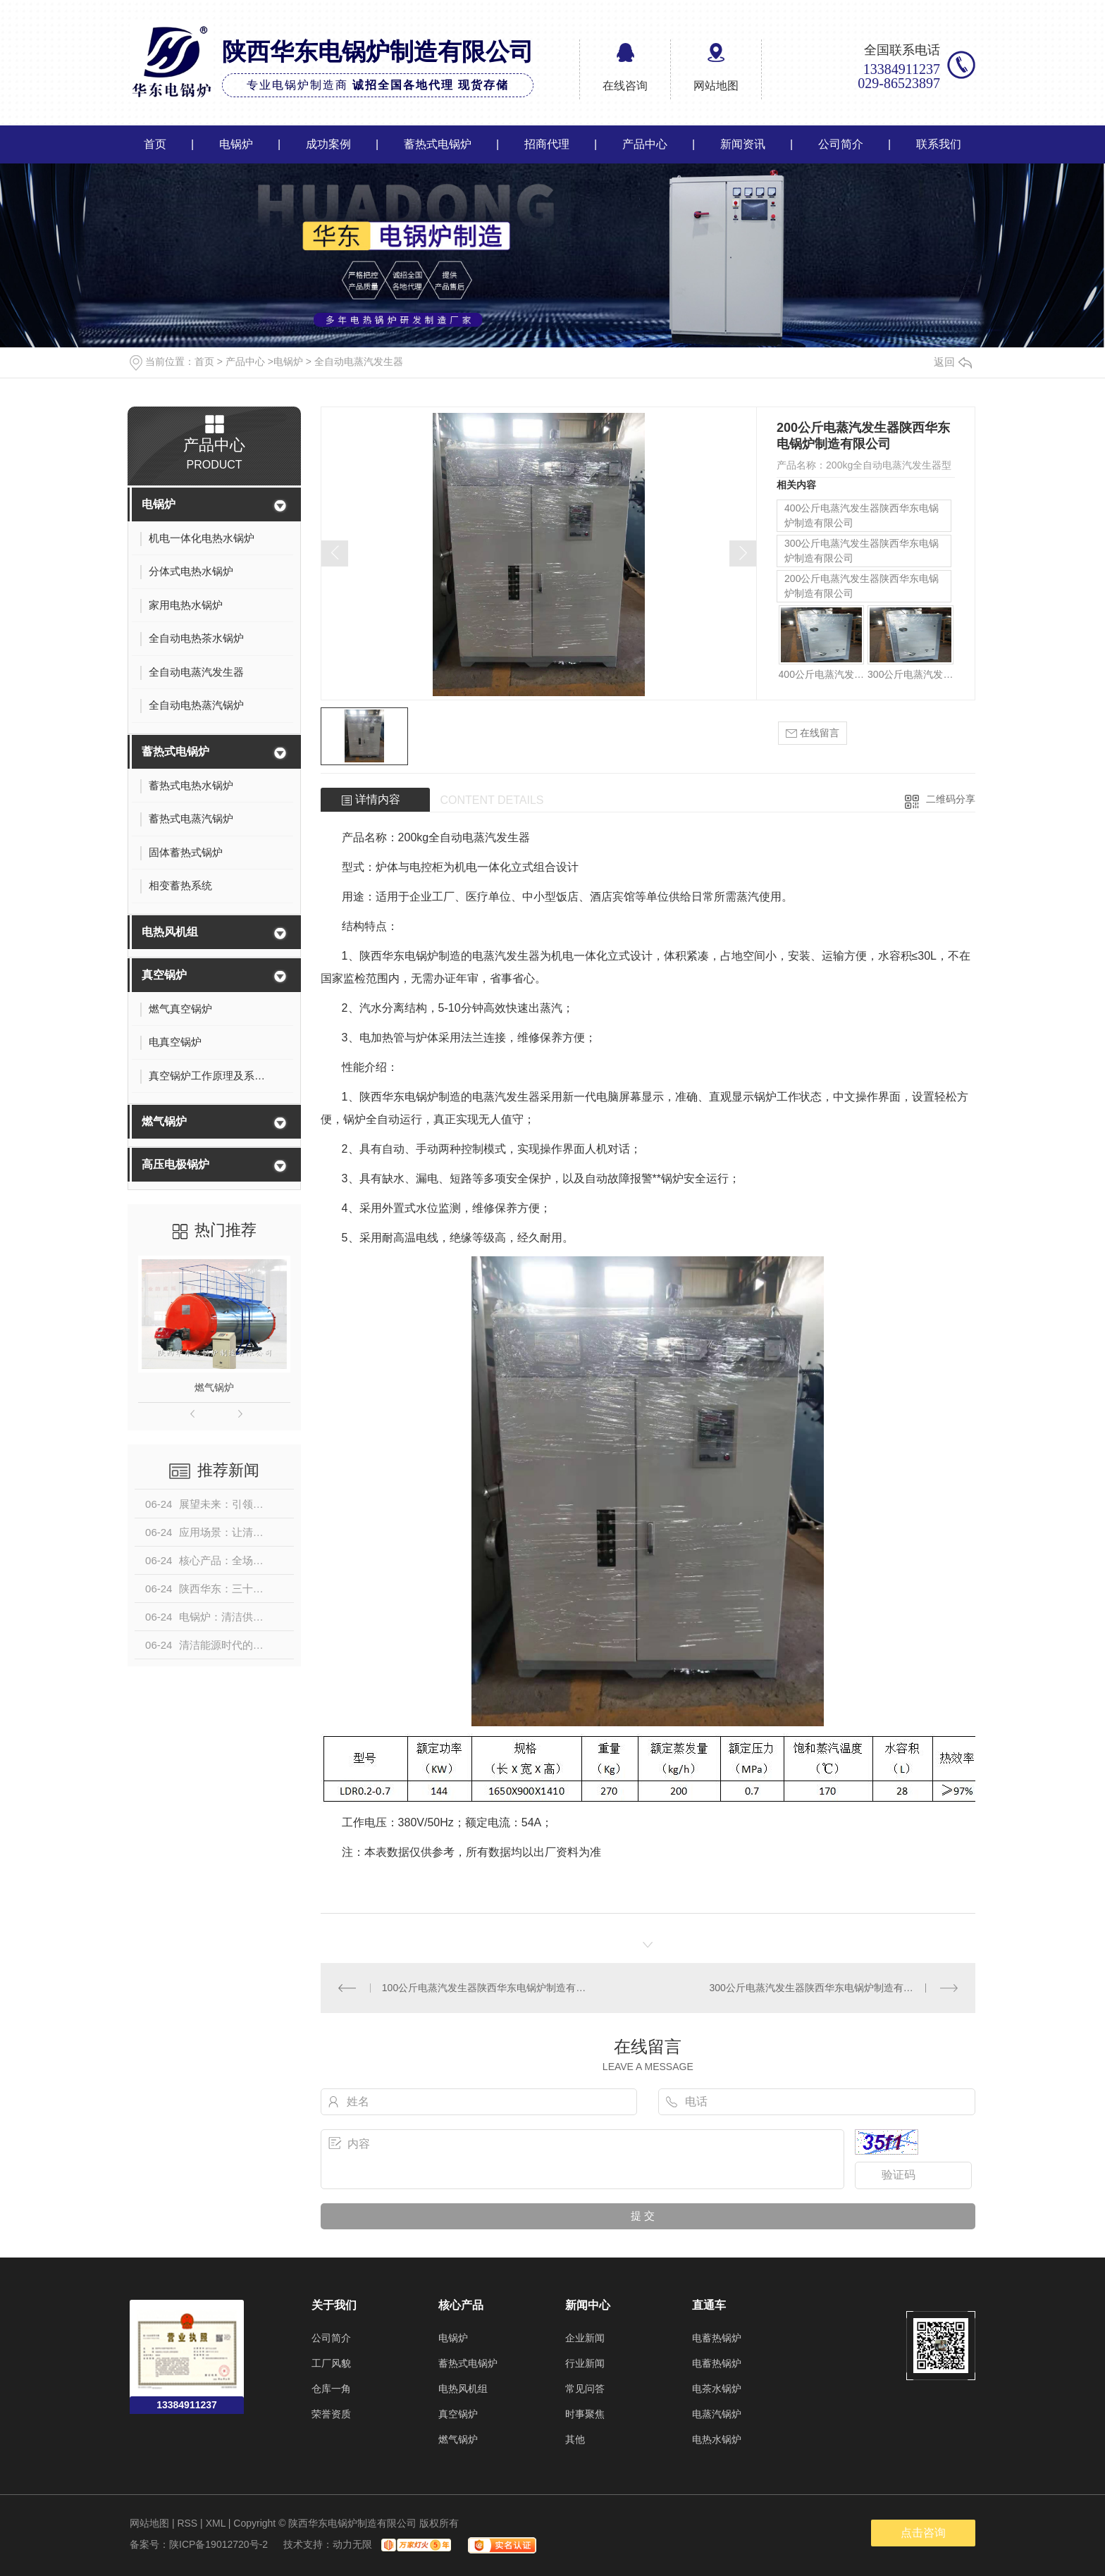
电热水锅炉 (716, 2439)
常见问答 (585, 2388)
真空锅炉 (164, 975)
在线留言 (812, 733)
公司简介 (840, 144)
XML (216, 2523)
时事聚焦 (585, 2414)
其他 (575, 2439)
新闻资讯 (742, 144)
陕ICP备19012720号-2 (218, 2544)
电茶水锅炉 (716, 2388)
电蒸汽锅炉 (716, 2414)
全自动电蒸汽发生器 (358, 361)
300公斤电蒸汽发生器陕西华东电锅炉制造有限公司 (861, 551)
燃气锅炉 (164, 1121)
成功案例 (328, 144)
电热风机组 (170, 932)
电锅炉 (236, 144)
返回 (953, 362)
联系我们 (938, 144)
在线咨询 (625, 86)
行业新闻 (585, 2363)
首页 (155, 144)
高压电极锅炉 (175, 1164)
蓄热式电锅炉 (437, 144)
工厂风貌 (331, 2363)
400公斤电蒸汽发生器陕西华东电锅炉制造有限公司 (861, 515)
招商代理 (546, 144)
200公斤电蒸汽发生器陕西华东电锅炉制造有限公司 (861, 586)
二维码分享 (950, 799)
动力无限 (352, 2544)
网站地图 (716, 86)
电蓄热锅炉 (716, 2337)
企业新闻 (585, 2337)
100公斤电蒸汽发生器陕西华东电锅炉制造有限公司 (484, 1987)
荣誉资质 (331, 2414)
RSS (187, 2523)
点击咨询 (923, 2533)
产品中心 (644, 144)
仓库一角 (331, 2388)
